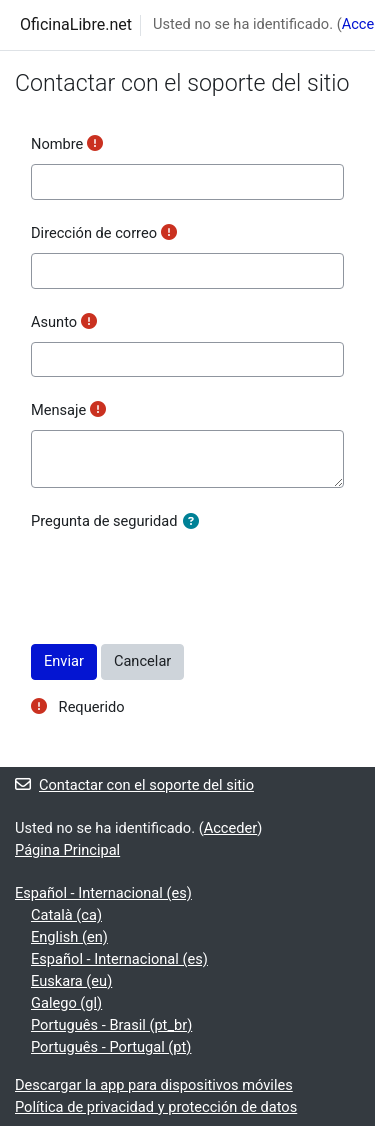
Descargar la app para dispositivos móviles (154, 1085)
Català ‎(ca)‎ (66, 915)
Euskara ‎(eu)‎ (71, 981)
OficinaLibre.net (76, 24)
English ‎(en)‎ (69, 937)
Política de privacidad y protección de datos (156, 1107)
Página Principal (67, 850)
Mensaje (58, 410)
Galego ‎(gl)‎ (66, 1003)
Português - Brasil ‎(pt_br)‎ (111, 1025)
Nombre (57, 144)
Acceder (231, 828)
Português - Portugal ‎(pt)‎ (111, 1047)
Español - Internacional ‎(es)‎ (103, 893)
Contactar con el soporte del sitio (134, 785)
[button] (195, 523)
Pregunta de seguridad (104, 521)
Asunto (54, 322)
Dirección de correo (94, 233)
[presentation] (183, 580)
